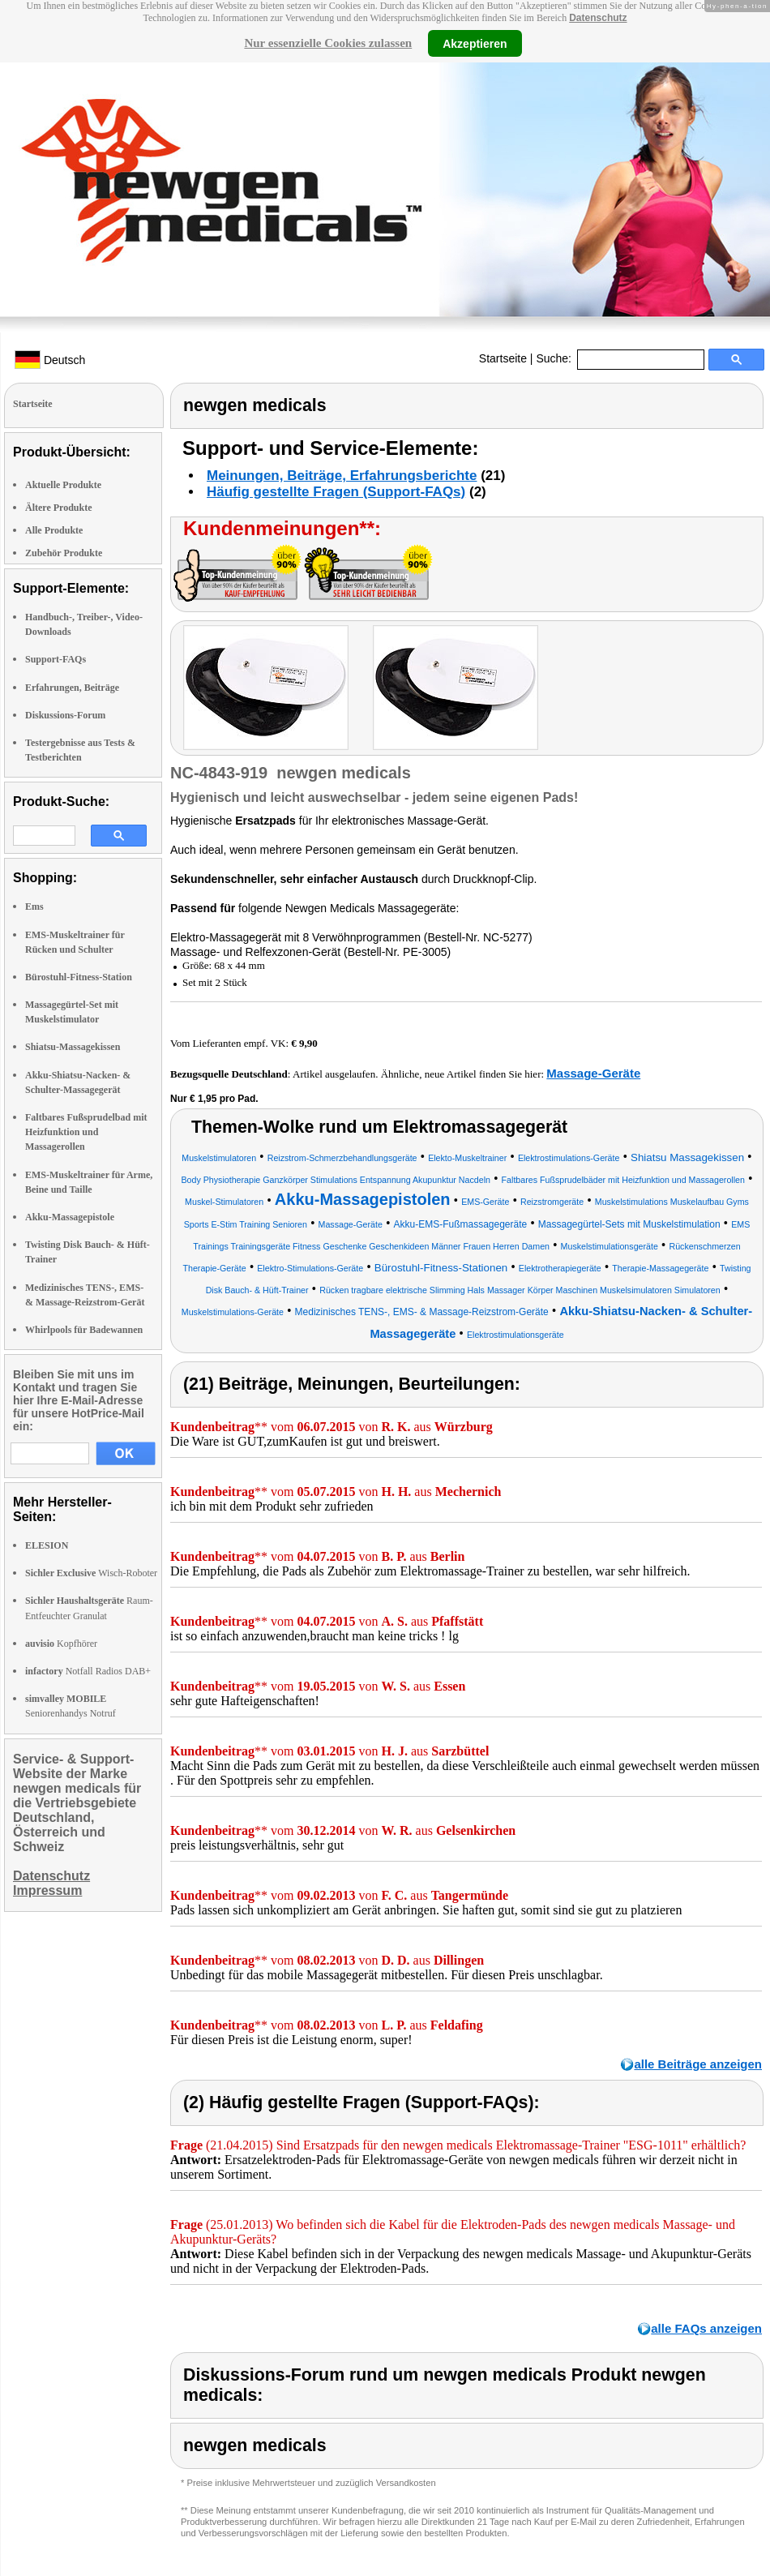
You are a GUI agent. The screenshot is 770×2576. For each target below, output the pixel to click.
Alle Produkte (54, 530)
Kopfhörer (61, 1643)
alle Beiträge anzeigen (698, 2064)
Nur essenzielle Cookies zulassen (328, 42)
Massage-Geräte (593, 1073)
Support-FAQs (55, 659)
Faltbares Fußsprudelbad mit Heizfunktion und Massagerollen (86, 1132)
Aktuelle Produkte (63, 485)
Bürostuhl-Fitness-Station (78, 977)
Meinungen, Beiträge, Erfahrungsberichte (342, 475)
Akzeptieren (475, 42)
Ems (34, 906)
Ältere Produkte (58, 507)
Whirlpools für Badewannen (84, 1329)
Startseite (503, 358)
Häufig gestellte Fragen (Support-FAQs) (336, 491)
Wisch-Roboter (91, 1573)
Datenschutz (598, 18)
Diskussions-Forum (65, 715)
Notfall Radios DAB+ (88, 1671)
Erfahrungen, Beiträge (72, 687)
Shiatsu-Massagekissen (72, 1046)
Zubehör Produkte (63, 553)
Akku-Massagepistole (69, 1217)
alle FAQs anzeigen (706, 2328)
